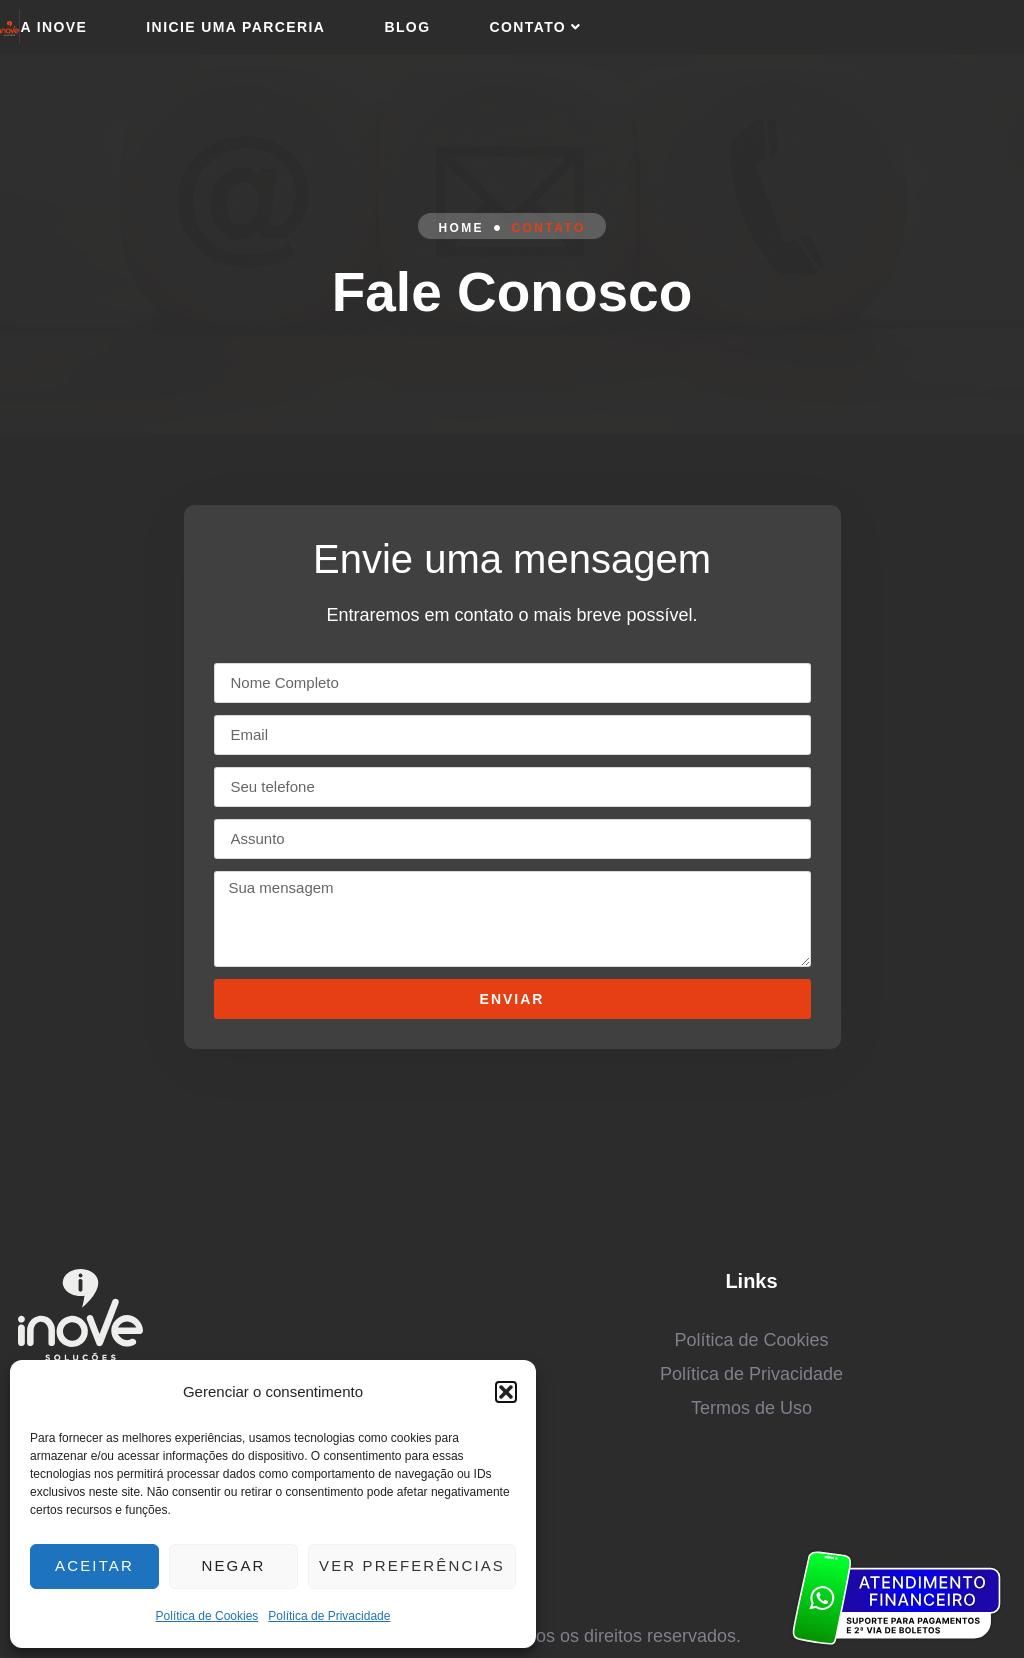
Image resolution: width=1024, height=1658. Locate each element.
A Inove (53, 27)
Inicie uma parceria (235, 27)
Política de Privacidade (329, 1616)
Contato (537, 27)
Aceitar (97, 1565)
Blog (407, 27)
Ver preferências (417, 1565)
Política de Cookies (207, 1616)
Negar (241, 1565)
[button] (506, 1392)
